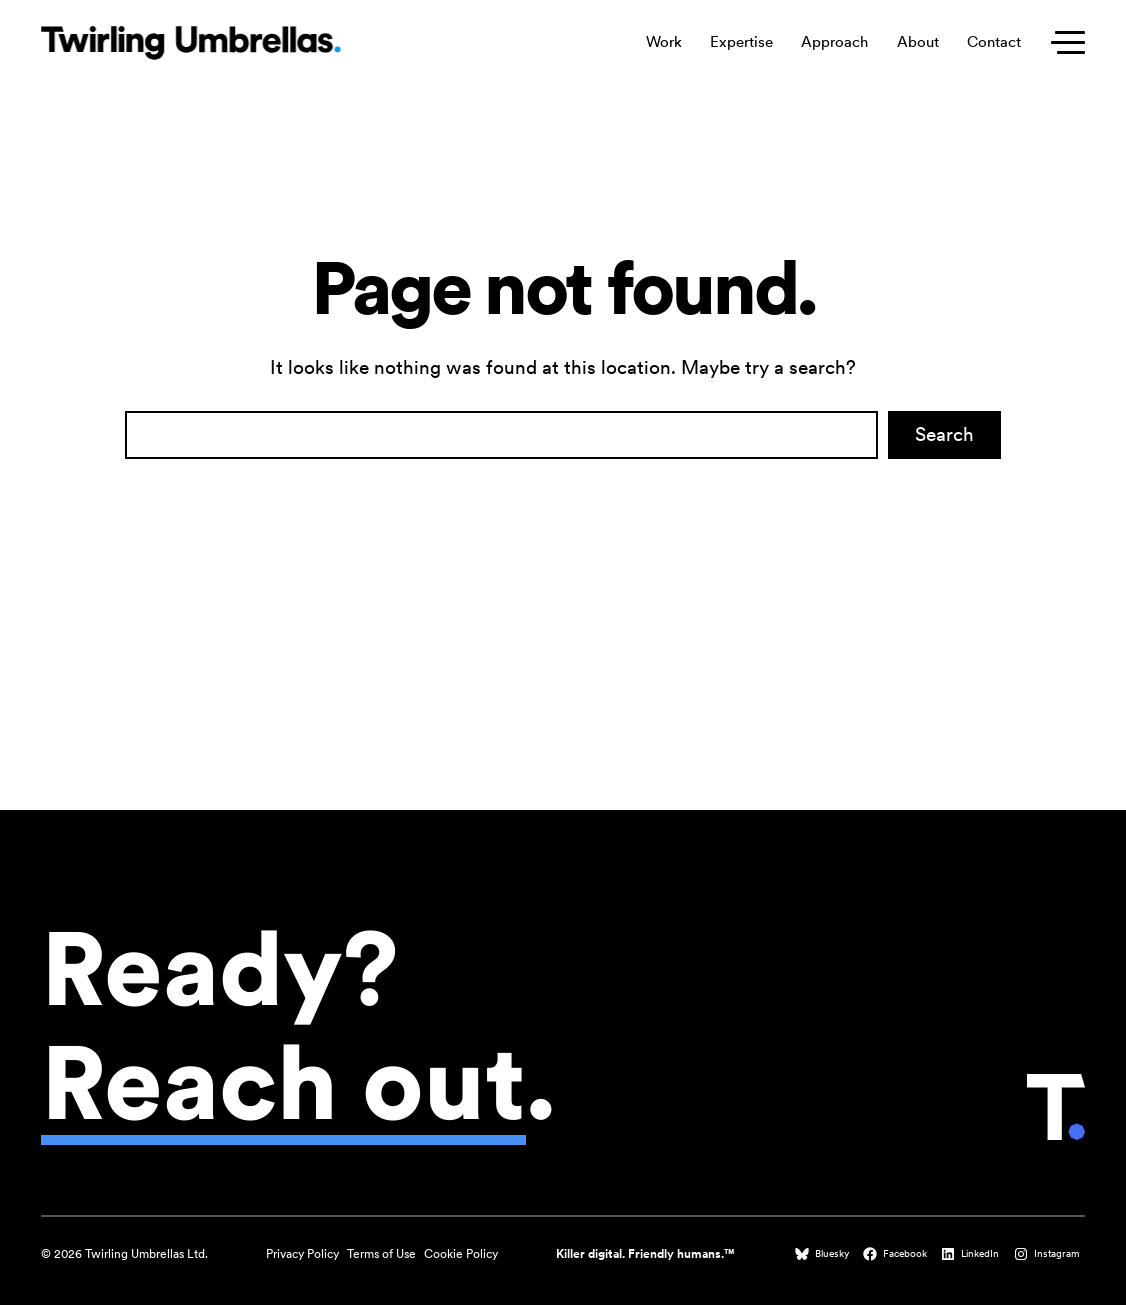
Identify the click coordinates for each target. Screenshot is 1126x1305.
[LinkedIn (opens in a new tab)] (972, 1254)
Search (944, 434)
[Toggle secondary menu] (1063, 43)
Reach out (283, 1082)
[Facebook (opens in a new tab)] (897, 1254)
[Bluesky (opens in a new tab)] (824, 1254)
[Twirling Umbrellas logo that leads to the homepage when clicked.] (191, 43)
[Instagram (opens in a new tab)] (1049, 1254)
